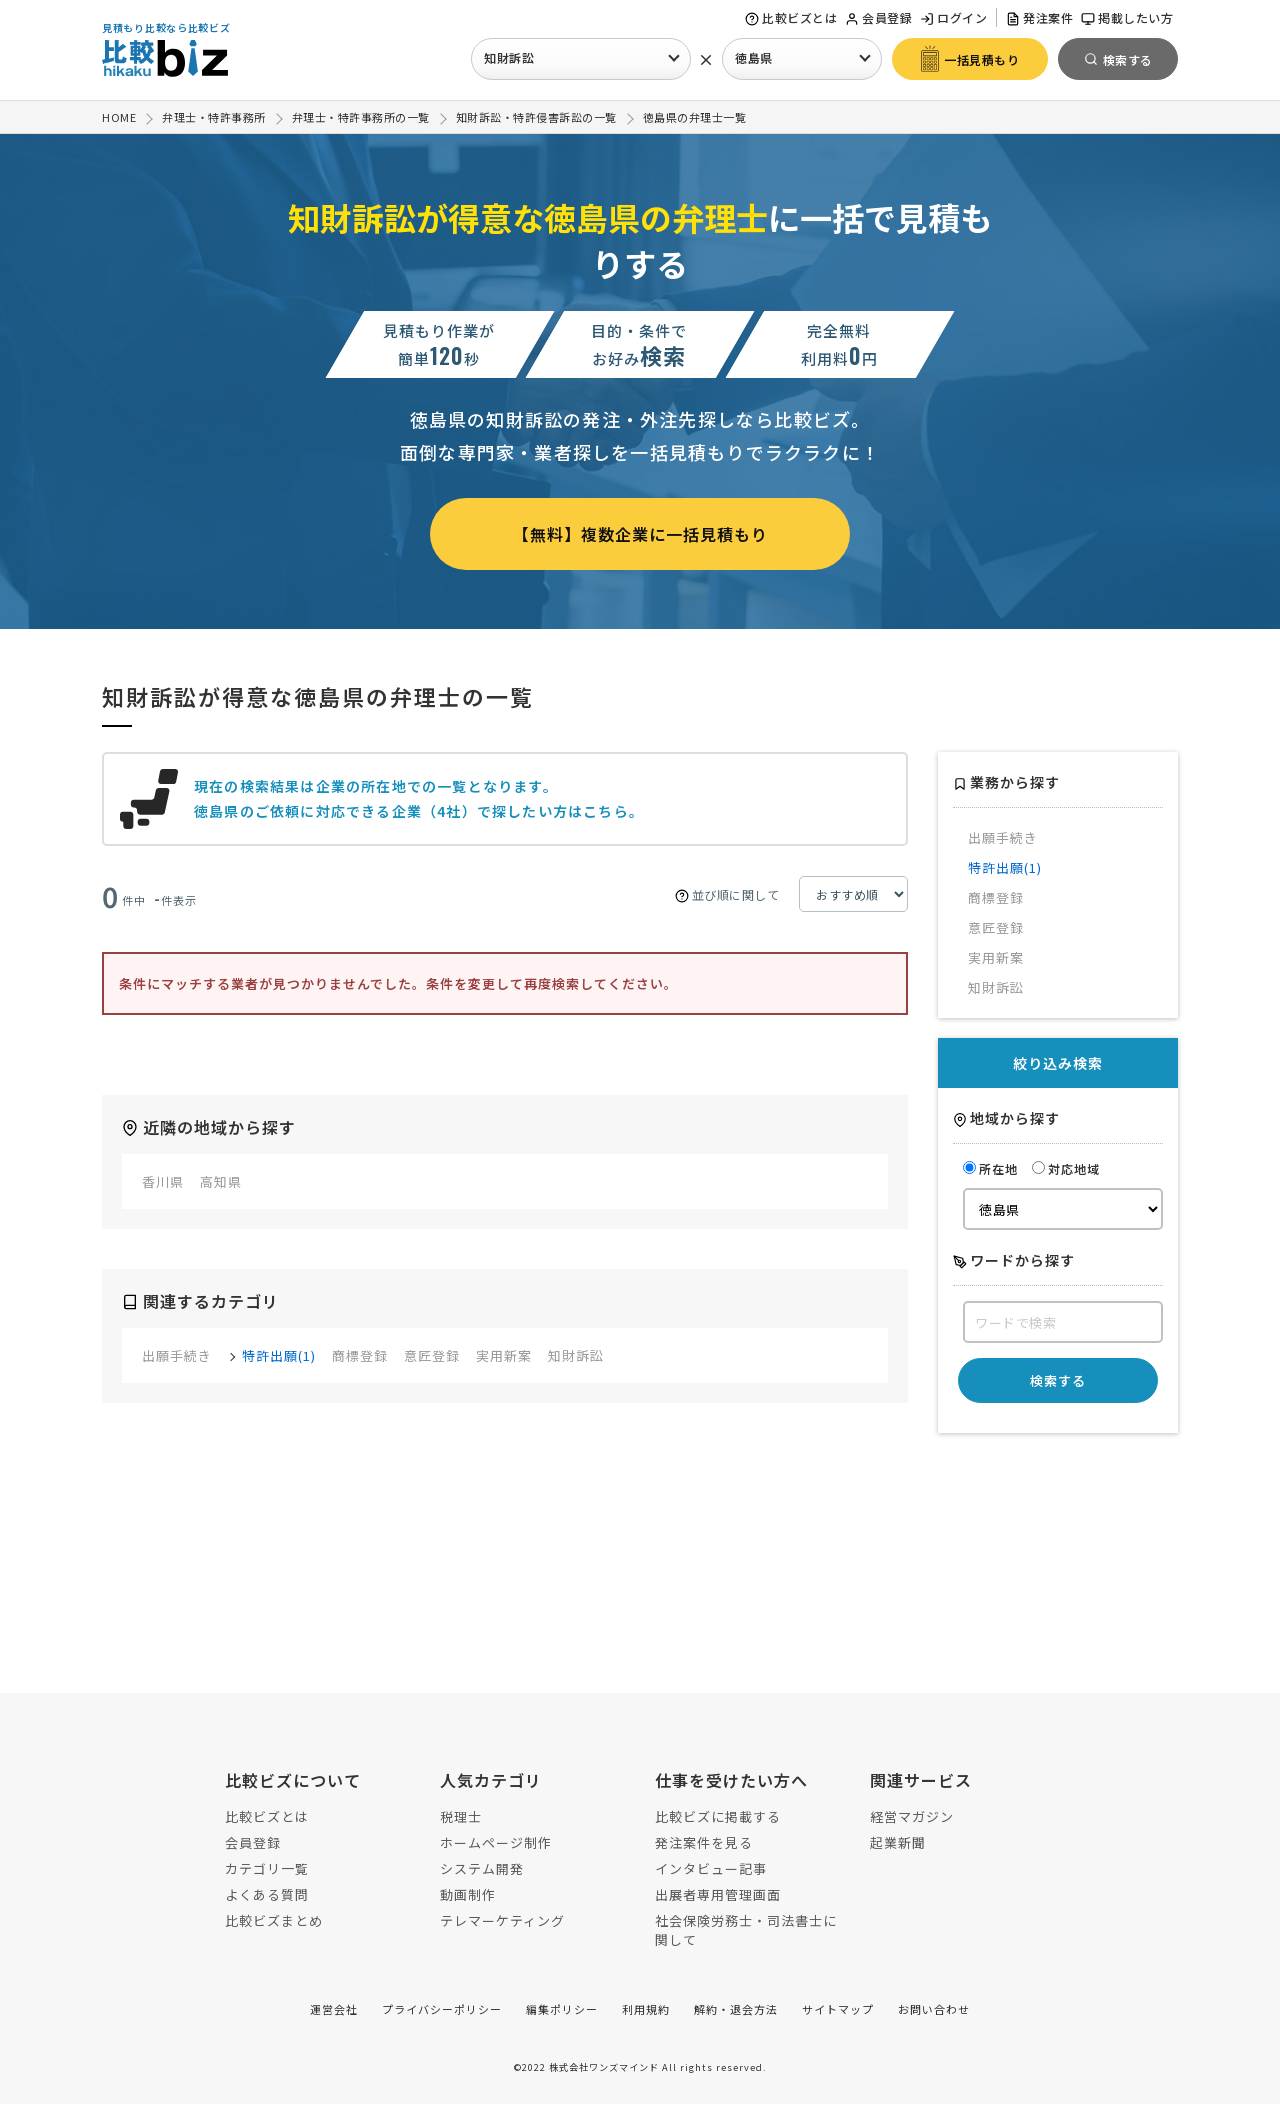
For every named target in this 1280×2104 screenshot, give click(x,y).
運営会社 (334, 2009)
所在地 (990, 1168)
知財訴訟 (509, 57)
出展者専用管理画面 (718, 1894)
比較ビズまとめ (274, 1920)
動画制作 (468, 1894)
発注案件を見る (704, 1842)
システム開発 (482, 1868)
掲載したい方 (1127, 17)
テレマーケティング (502, 1920)
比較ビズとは (791, 17)
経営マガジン (912, 1816)
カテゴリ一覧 (267, 1868)
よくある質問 (267, 1894)
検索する (1058, 1380)
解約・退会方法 (736, 2009)
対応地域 (1066, 1168)
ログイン (953, 17)
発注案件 (1039, 17)
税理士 (461, 1816)
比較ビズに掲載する (718, 1816)
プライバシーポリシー (442, 2009)
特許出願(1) (279, 1355)
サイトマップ (838, 2009)
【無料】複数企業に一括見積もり (640, 534)
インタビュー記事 (711, 1868)
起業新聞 (898, 1842)
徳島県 (754, 57)
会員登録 (878, 17)
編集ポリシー (562, 2009)
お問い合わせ (934, 2009)
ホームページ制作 (496, 1842)
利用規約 (646, 2009)
